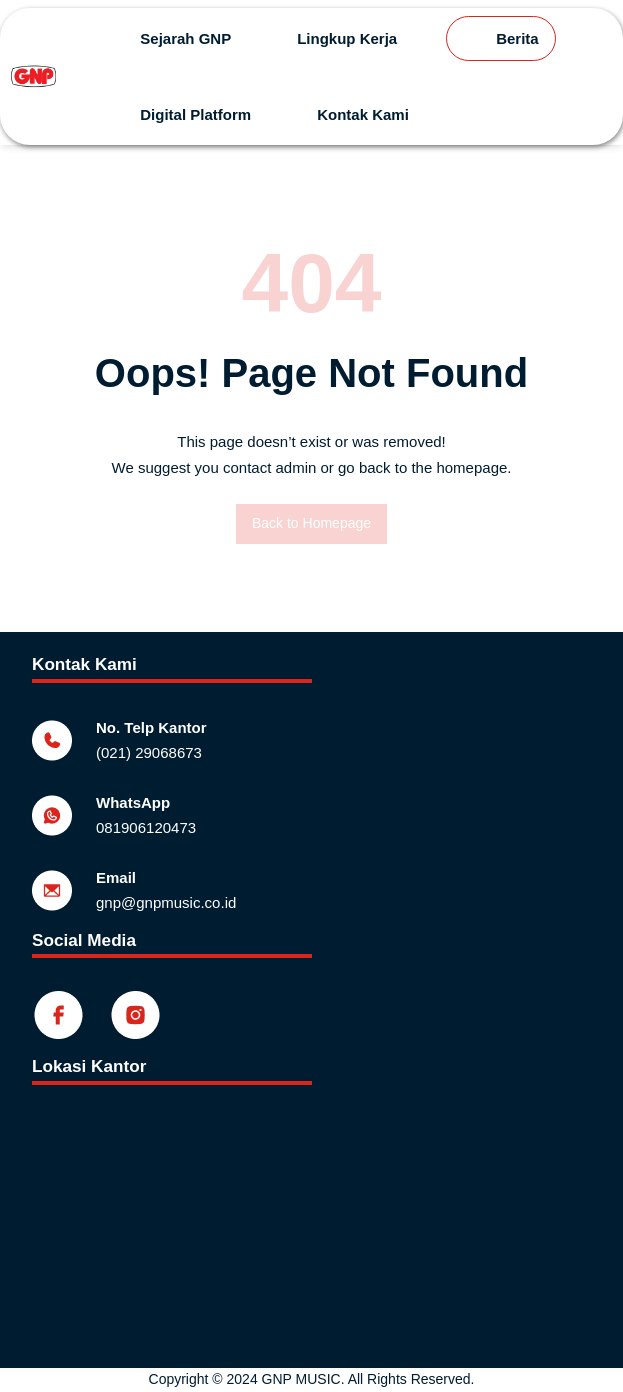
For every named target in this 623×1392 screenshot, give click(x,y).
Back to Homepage (311, 523)
